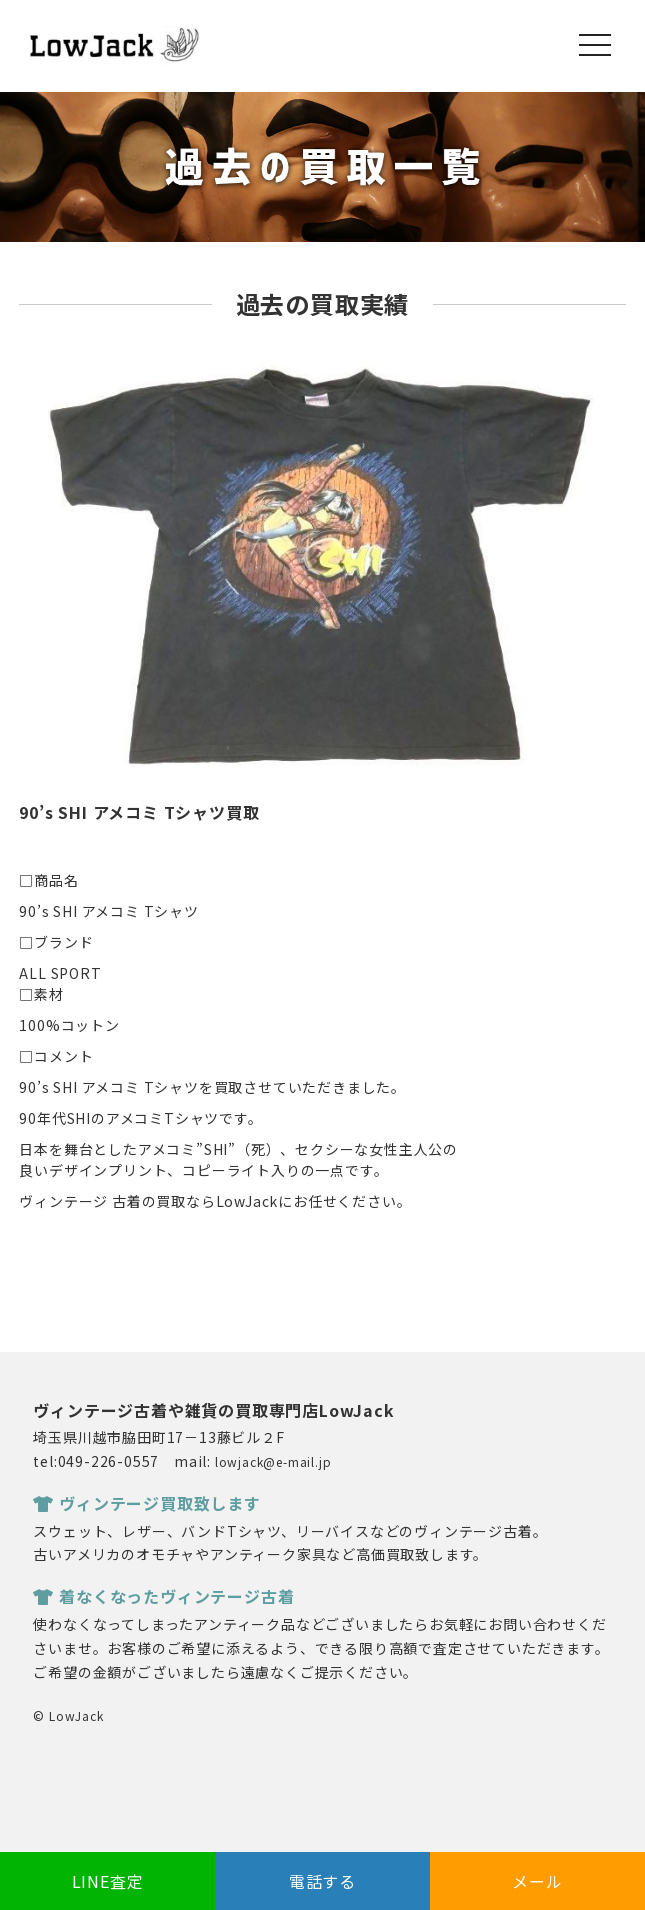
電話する (322, 1881)
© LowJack (68, 1715)
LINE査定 (108, 1881)
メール (537, 1881)
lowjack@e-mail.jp (273, 1461)
